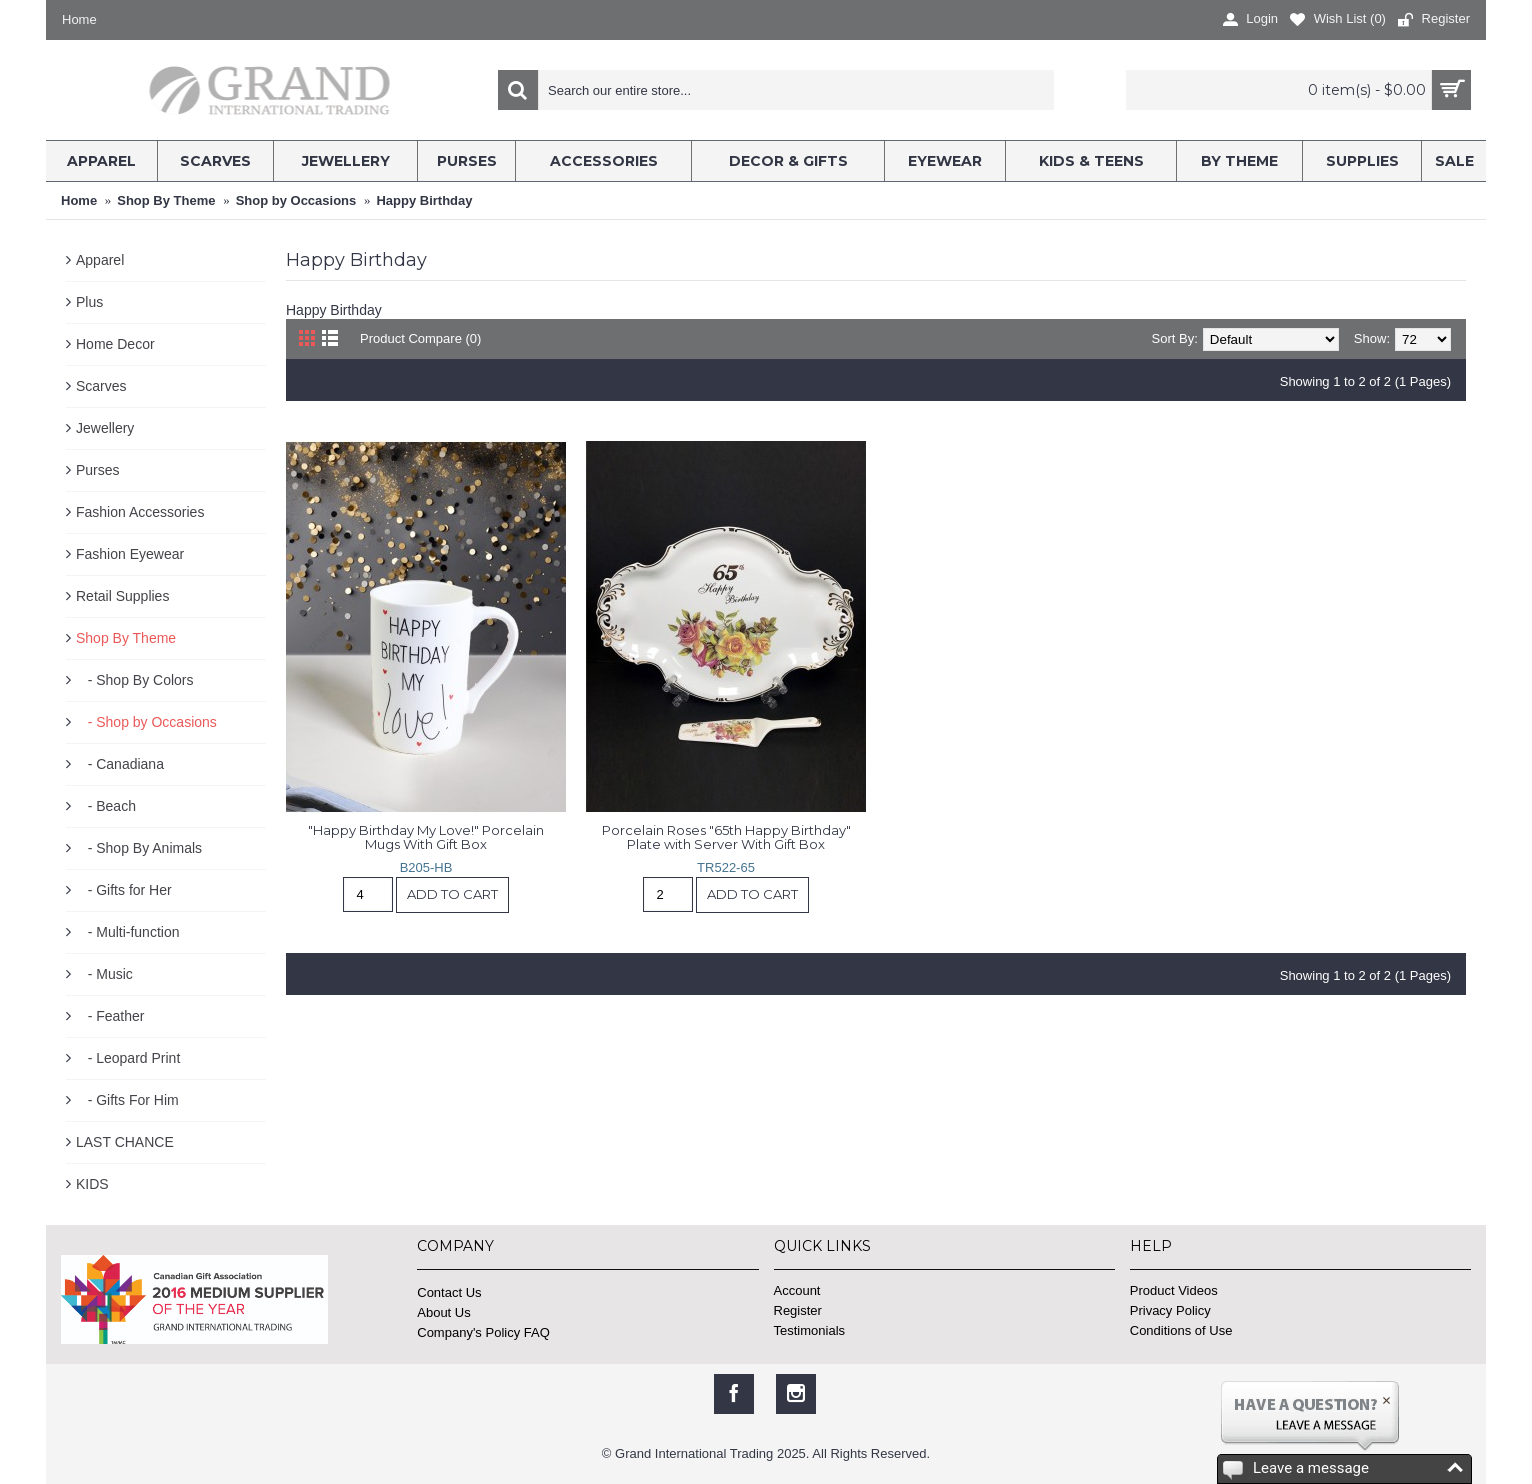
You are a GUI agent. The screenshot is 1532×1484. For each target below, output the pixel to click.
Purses (98, 470)
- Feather (110, 1016)
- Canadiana (120, 764)
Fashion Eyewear (130, 554)
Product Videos (1174, 1290)
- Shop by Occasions (146, 722)
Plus (89, 302)
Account (797, 1290)
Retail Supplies (122, 596)
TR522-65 (726, 867)
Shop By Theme (126, 638)
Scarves (101, 386)
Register (798, 1310)
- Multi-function (127, 932)
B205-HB (426, 867)
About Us (443, 1312)
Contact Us (449, 1292)
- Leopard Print (128, 1058)
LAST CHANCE (125, 1142)
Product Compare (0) (420, 338)
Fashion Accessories (140, 512)
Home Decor (115, 344)
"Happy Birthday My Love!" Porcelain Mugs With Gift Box (427, 837)
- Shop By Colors (135, 680)
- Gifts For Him (127, 1100)
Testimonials (810, 1330)
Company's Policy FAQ (483, 1332)
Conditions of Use (1181, 1330)
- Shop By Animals (139, 848)
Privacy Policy (1170, 1310)
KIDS (92, 1184)
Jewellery (105, 428)
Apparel (100, 260)
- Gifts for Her (124, 890)
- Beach (106, 806)
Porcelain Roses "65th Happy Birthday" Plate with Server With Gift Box (728, 837)
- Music (104, 974)
